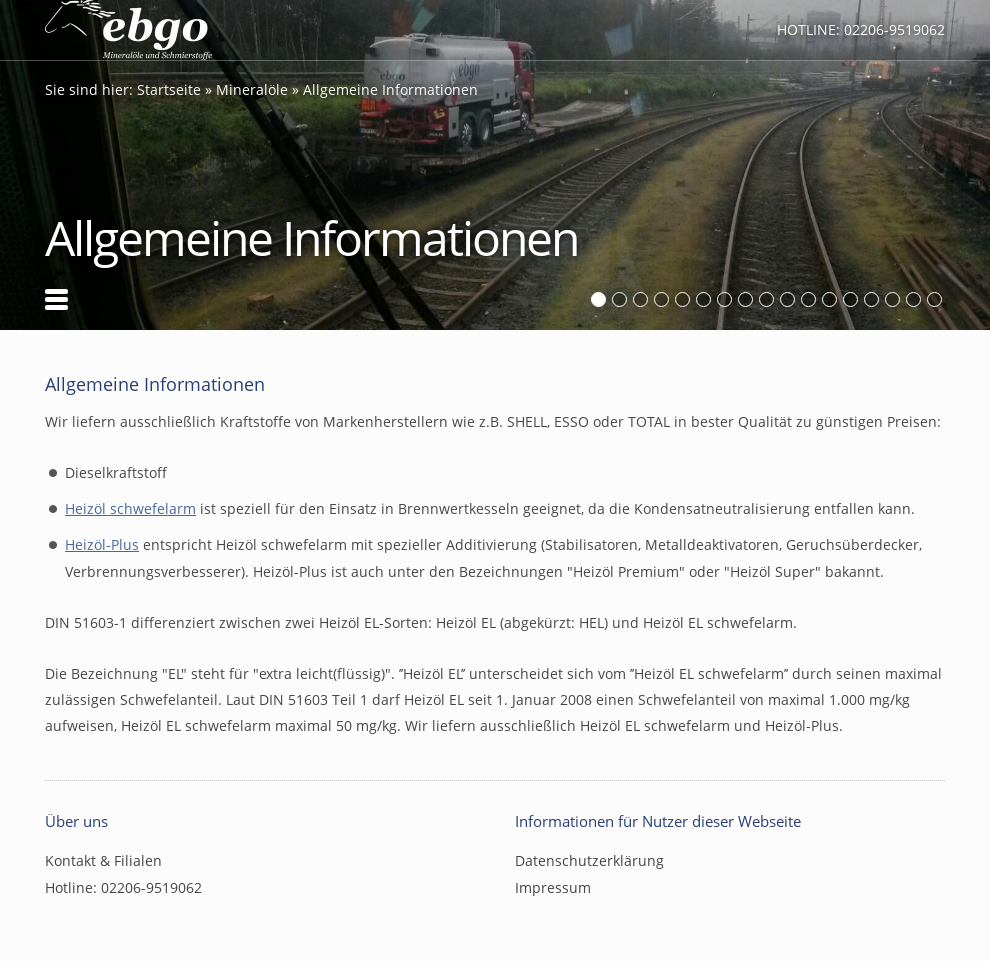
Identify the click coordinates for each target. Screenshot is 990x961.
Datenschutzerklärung (589, 860)
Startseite (169, 89)
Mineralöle (252, 89)
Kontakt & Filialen (103, 860)
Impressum (553, 887)
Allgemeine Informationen (390, 89)
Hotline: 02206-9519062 (861, 29)
